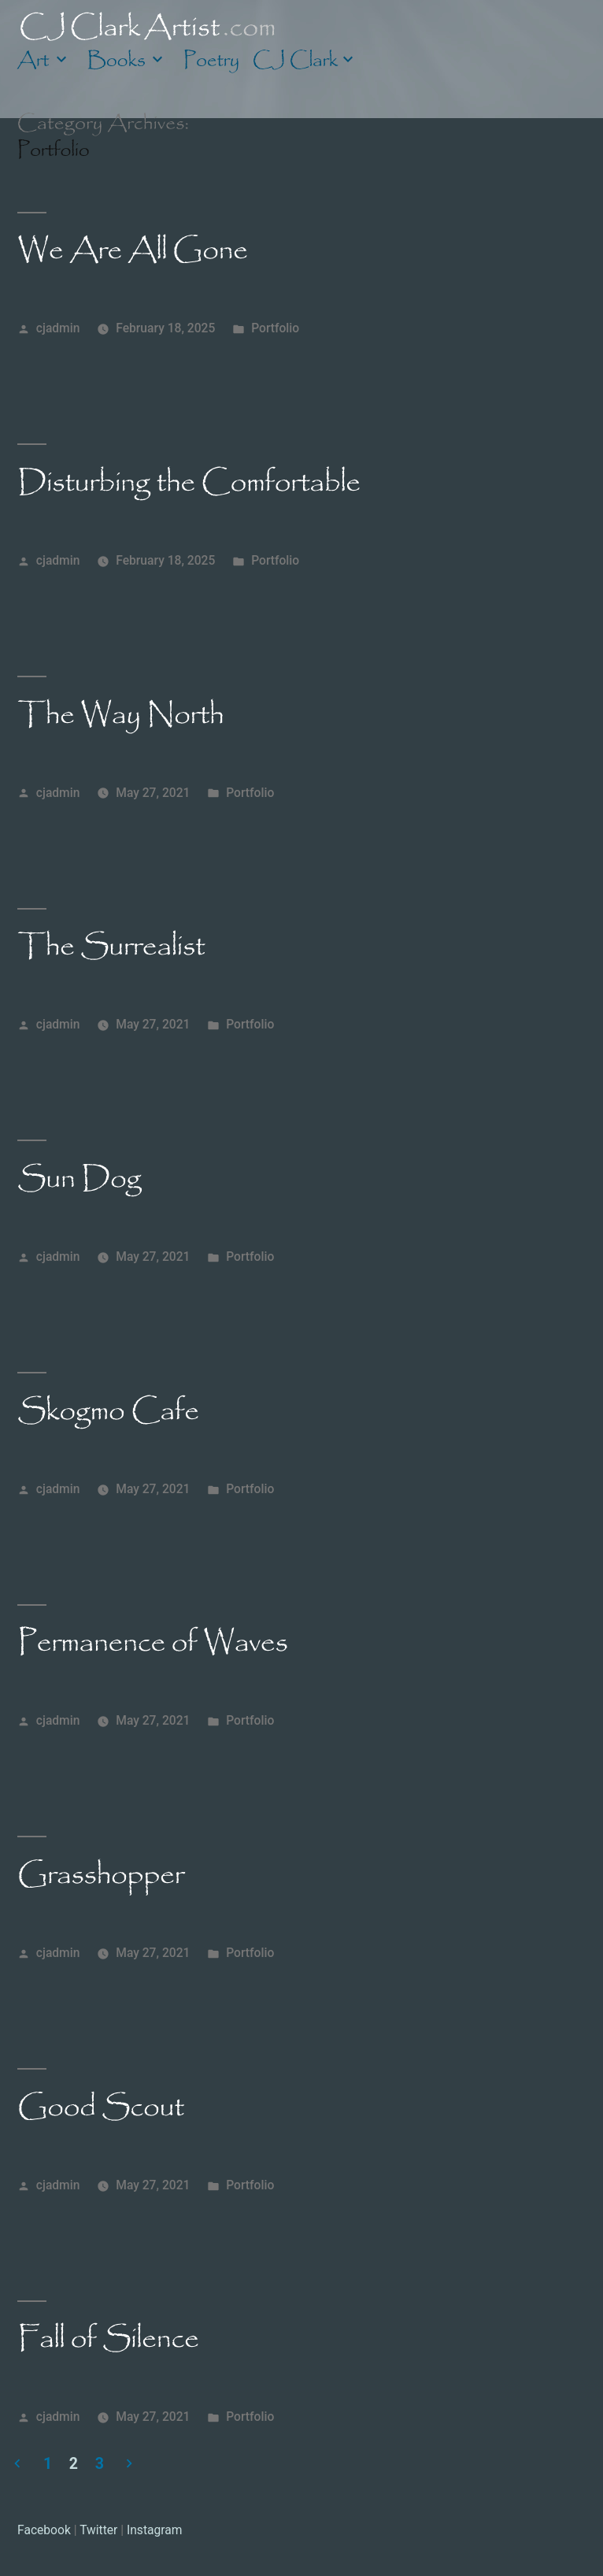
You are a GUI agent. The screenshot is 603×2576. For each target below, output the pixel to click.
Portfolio (275, 328)
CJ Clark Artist (147, 25)
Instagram (155, 2529)
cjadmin (58, 328)
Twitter (98, 2529)
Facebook (44, 2529)
